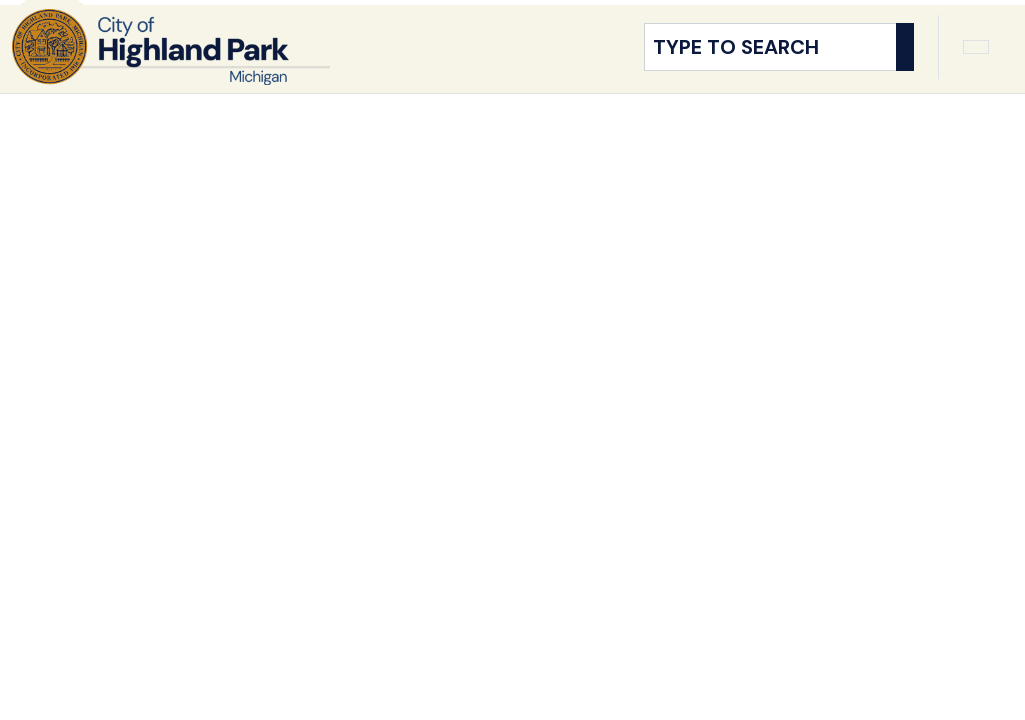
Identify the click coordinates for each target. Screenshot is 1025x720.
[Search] (905, 66)
